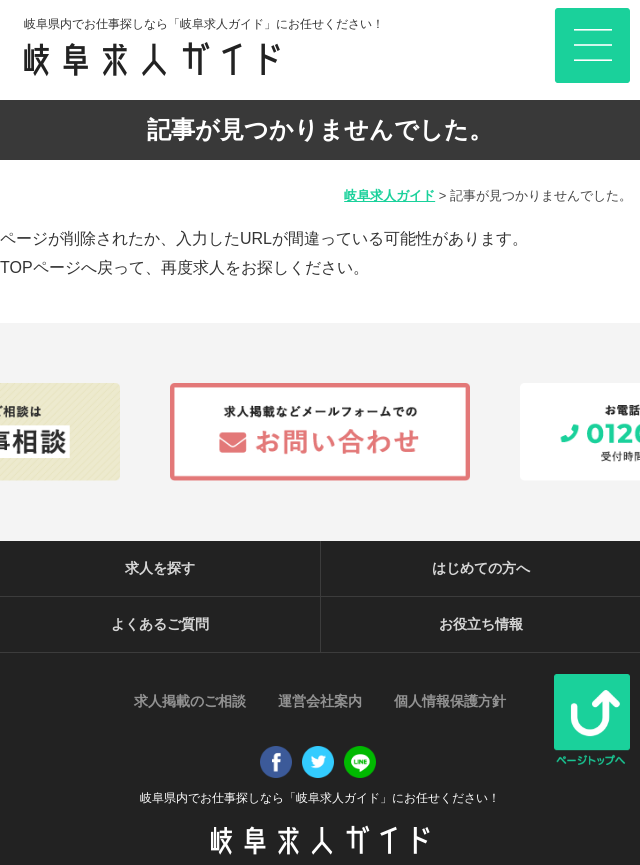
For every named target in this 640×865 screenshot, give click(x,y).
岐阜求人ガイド (389, 195)
